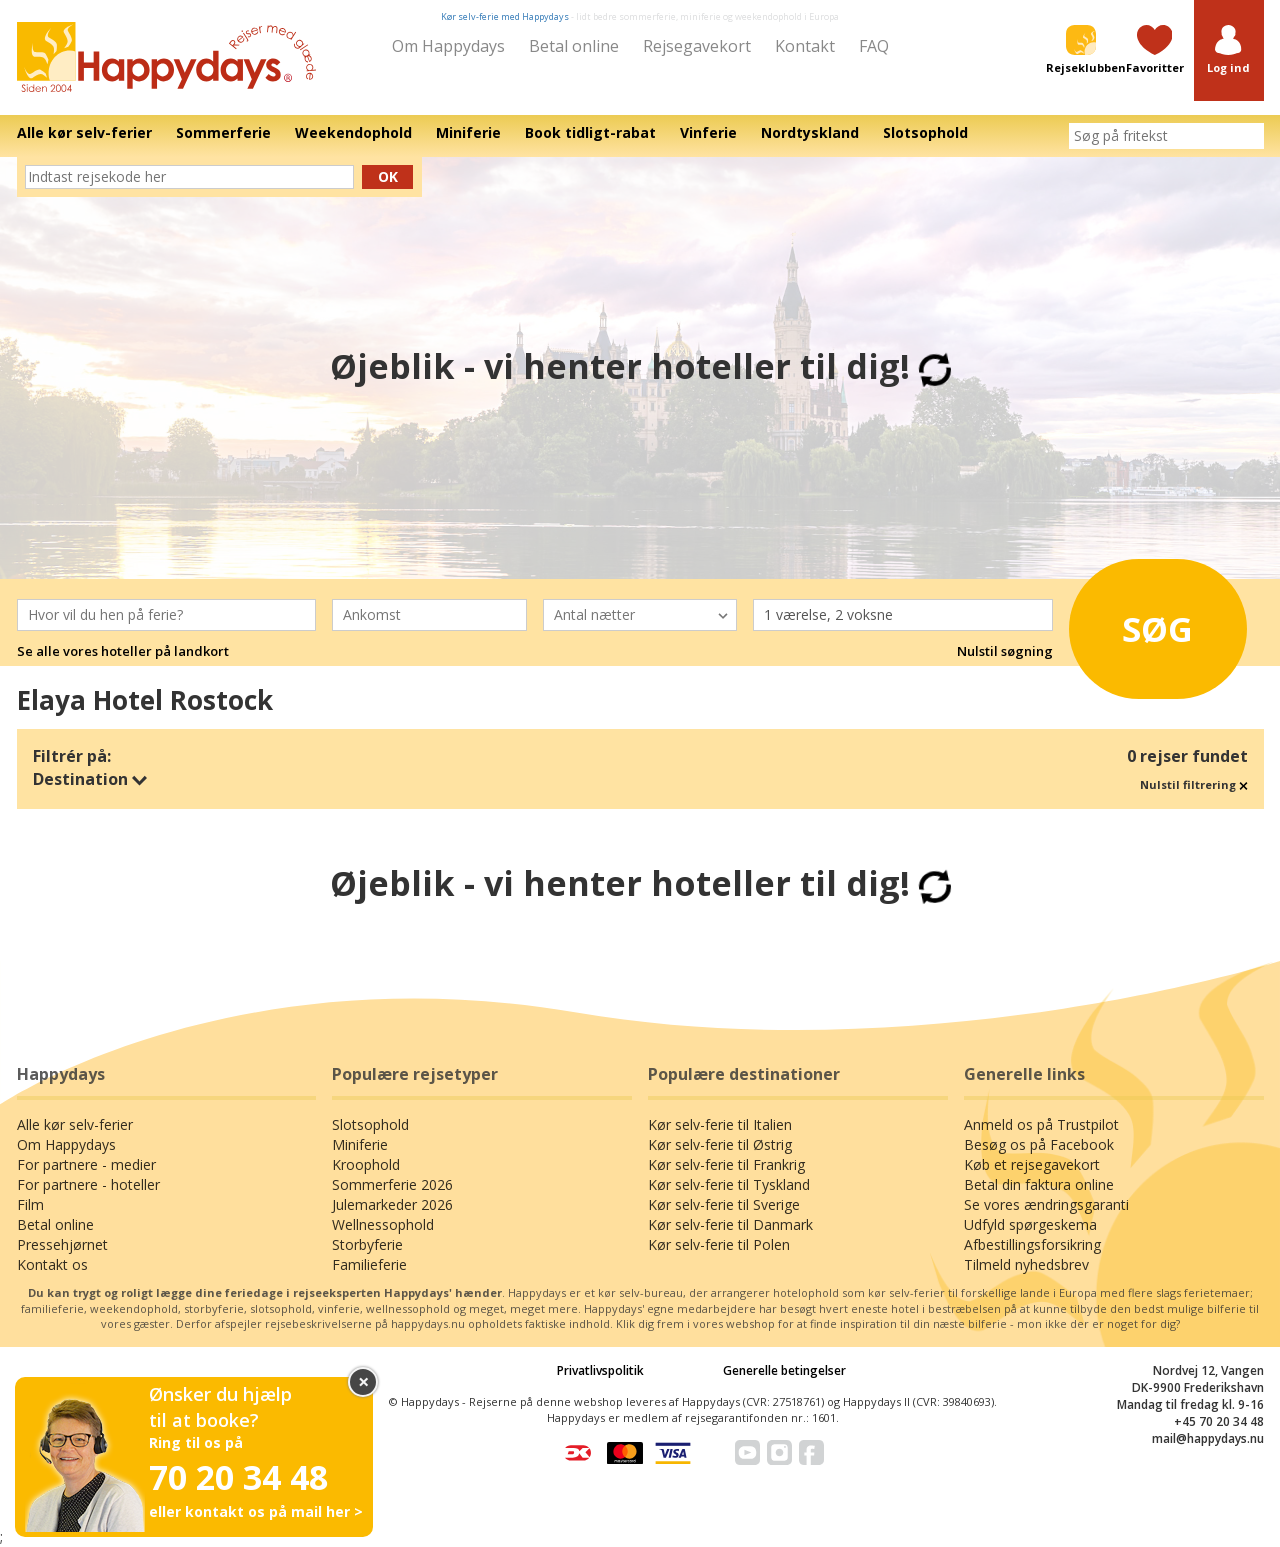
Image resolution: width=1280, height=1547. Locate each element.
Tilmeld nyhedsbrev (1026, 1264)
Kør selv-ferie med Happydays (505, 16)
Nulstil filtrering (1194, 784)
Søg (1139, 624)
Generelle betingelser (784, 1370)
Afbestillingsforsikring (1032, 1244)
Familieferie (369, 1264)
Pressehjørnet (62, 1244)
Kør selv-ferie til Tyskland (729, 1184)
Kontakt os (52, 1264)
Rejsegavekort (697, 46)
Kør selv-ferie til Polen (719, 1244)
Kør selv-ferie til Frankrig (726, 1164)
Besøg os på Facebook (1039, 1144)
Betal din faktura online (1039, 1184)
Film (30, 1204)
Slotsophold (370, 1124)
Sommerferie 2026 (392, 1184)
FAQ (874, 46)
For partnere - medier (86, 1164)
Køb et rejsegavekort (1032, 1164)
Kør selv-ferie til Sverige (724, 1204)
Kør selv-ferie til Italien (720, 1124)
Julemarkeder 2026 (392, 1204)
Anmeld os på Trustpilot (1041, 1124)
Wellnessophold (383, 1224)
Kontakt (805, 46)
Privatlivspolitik (600, 1370)
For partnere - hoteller (88, 1184)
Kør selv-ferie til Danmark (730, 1224)
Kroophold (366, 1164)
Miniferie (360, 1144)
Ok (388, 176)
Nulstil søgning (1005, 651)
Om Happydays (448, 46)
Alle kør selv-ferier (75, 1124)
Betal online (574, 46)
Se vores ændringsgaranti (1046, 1204)
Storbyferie (367, 1244)
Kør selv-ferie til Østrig (720, 1144)
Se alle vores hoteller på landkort (123, 651)
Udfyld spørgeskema (1030, 1224)
